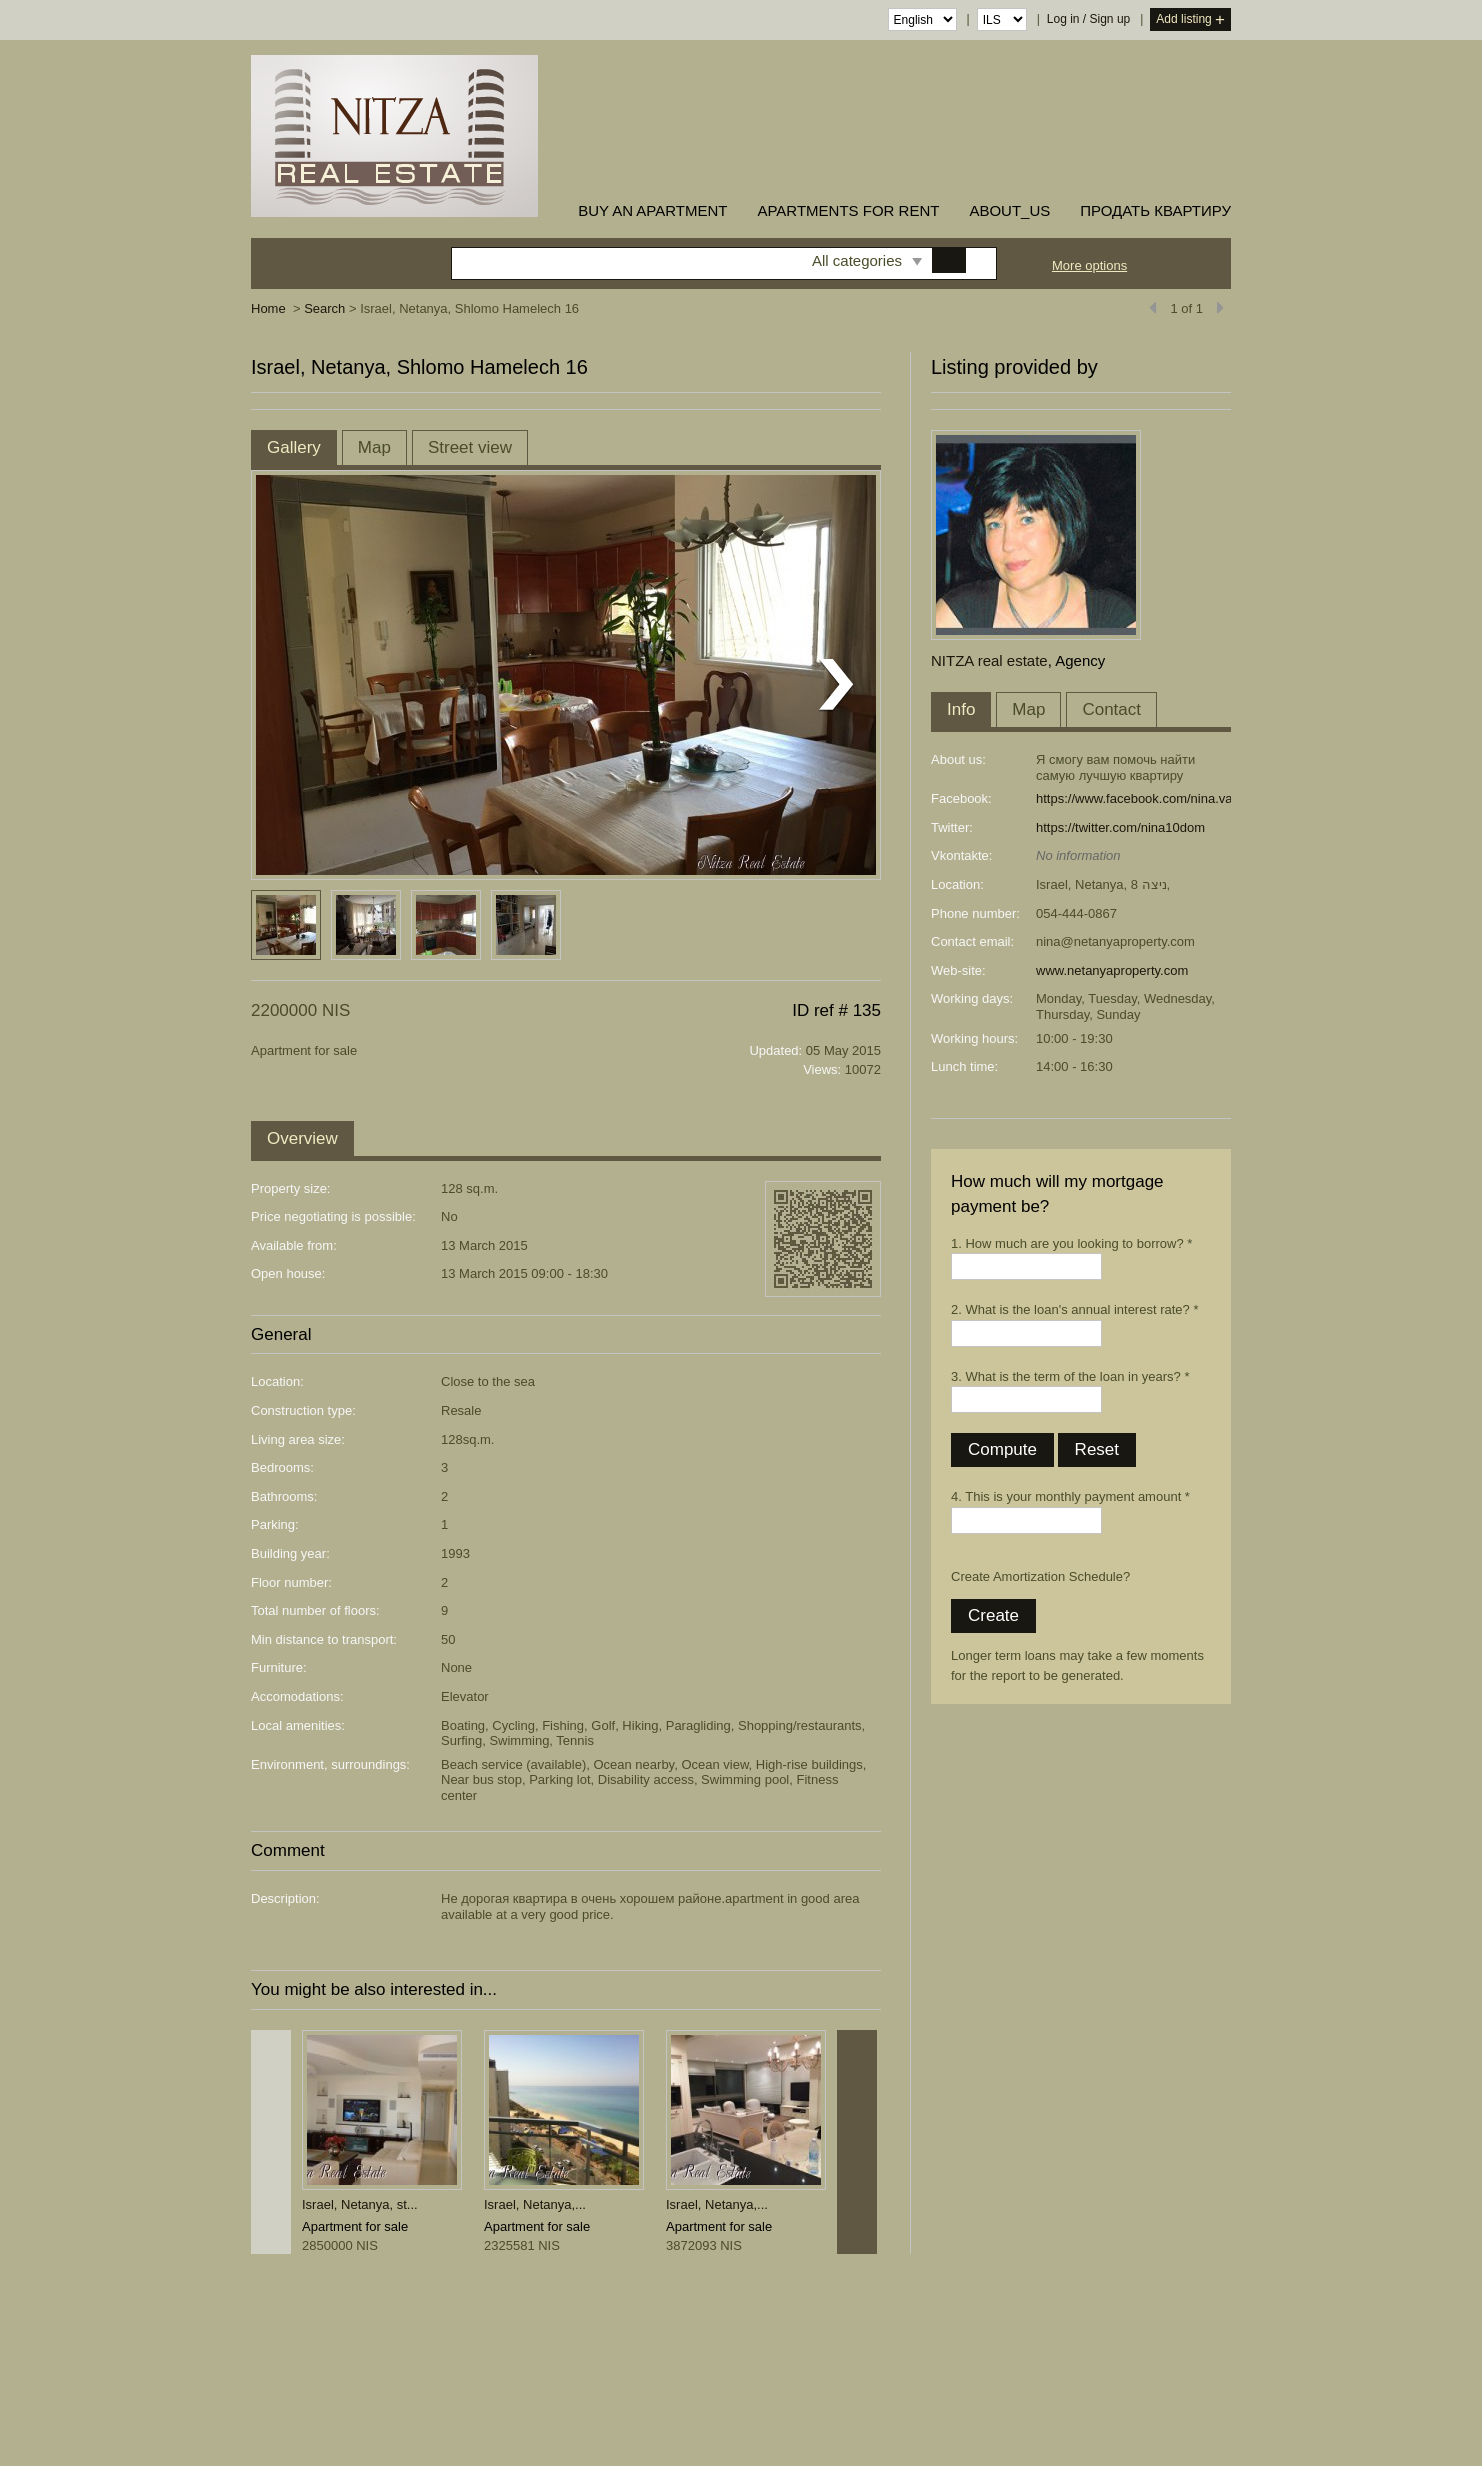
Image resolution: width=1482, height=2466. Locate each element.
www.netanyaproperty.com (1112, 970)
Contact (1111, 709)
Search (324, 308)
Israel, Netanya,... (535, 2204)
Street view (470, 447)
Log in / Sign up (1088, 19)
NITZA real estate (989, 660)
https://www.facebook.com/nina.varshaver (1156, 798)
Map (374, 447)
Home (268, 308)
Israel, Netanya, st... (360, 2204)
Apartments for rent (848, 210)
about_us (1009, 210)
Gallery (294, 447)
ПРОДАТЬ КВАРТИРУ (1155, 210)
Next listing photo (836, 685)
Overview (302, 1138)
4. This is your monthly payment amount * (1070, 1496)
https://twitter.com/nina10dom (1120, 827)
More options (1089, 265)
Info (961, 709)
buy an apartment (652, 210)
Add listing (1190, 20)
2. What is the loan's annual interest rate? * (1074, 1309)
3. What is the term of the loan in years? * (1070, 1376)
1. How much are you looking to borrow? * (1071, 1243)
